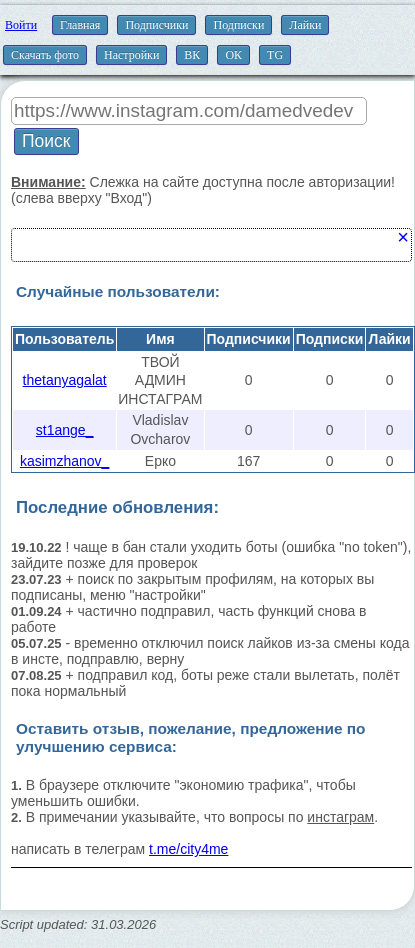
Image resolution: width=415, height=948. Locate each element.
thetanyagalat (65, 380)
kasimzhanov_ (65, 461)
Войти (21, 25)
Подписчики (156, 25)
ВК (192, 55)
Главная (80, 25)
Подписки (238, 25)
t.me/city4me (188, 849)
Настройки (131, 55)
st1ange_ (65, 430)
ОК (233, 55)
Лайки (305, 25)
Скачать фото (45, 55)
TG (275, 55)
